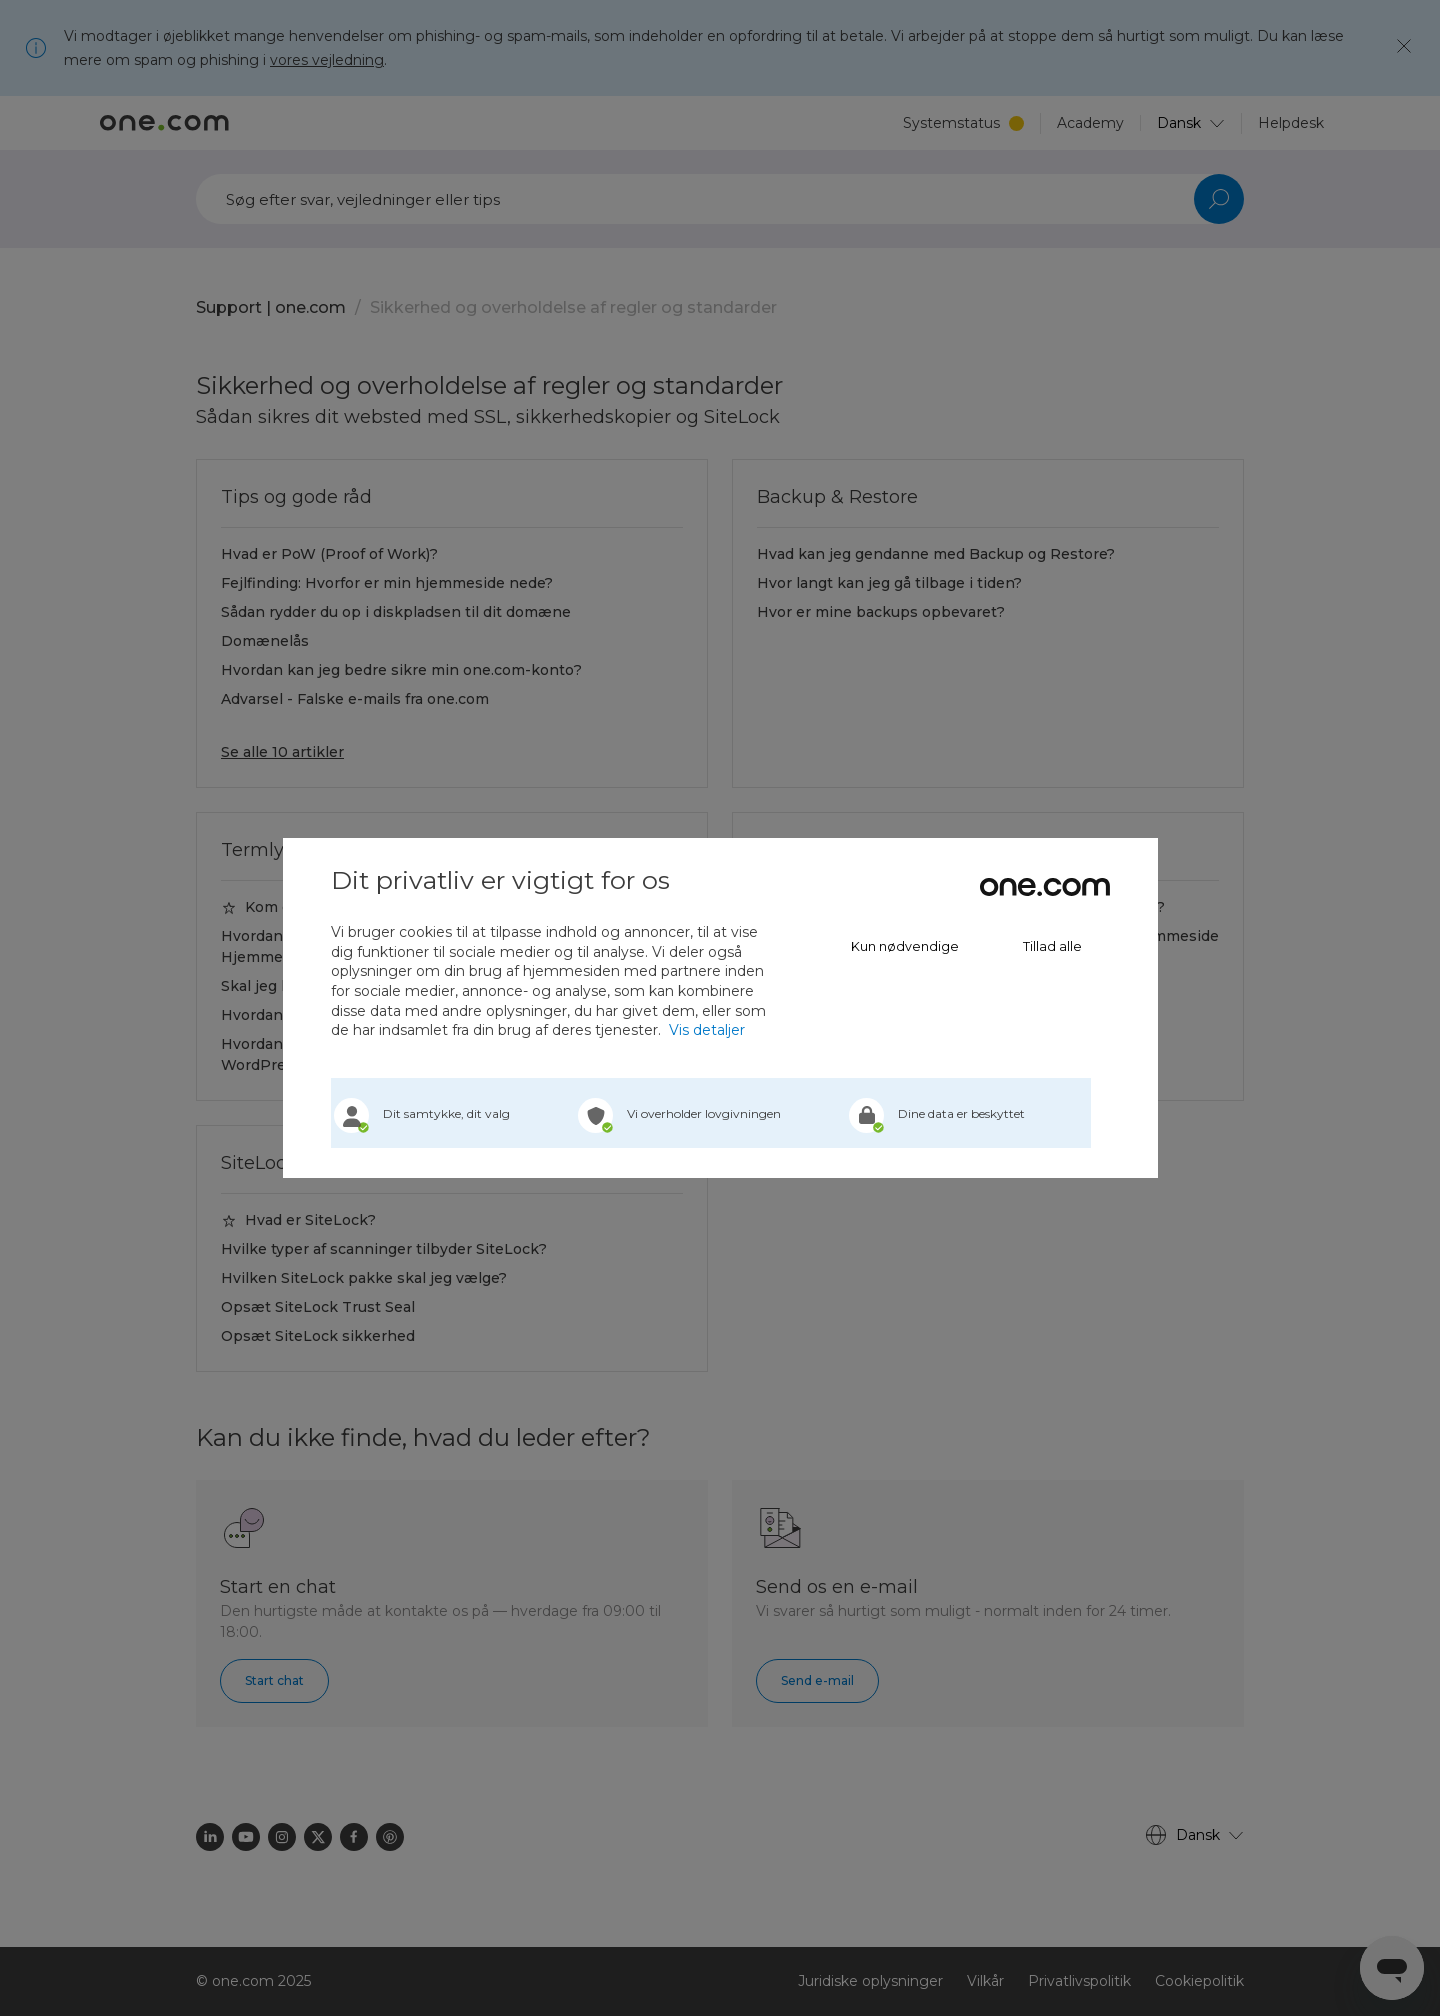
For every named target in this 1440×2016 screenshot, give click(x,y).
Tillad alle (1052, 946)
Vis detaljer (707, 1030)
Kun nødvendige (905, 946)
